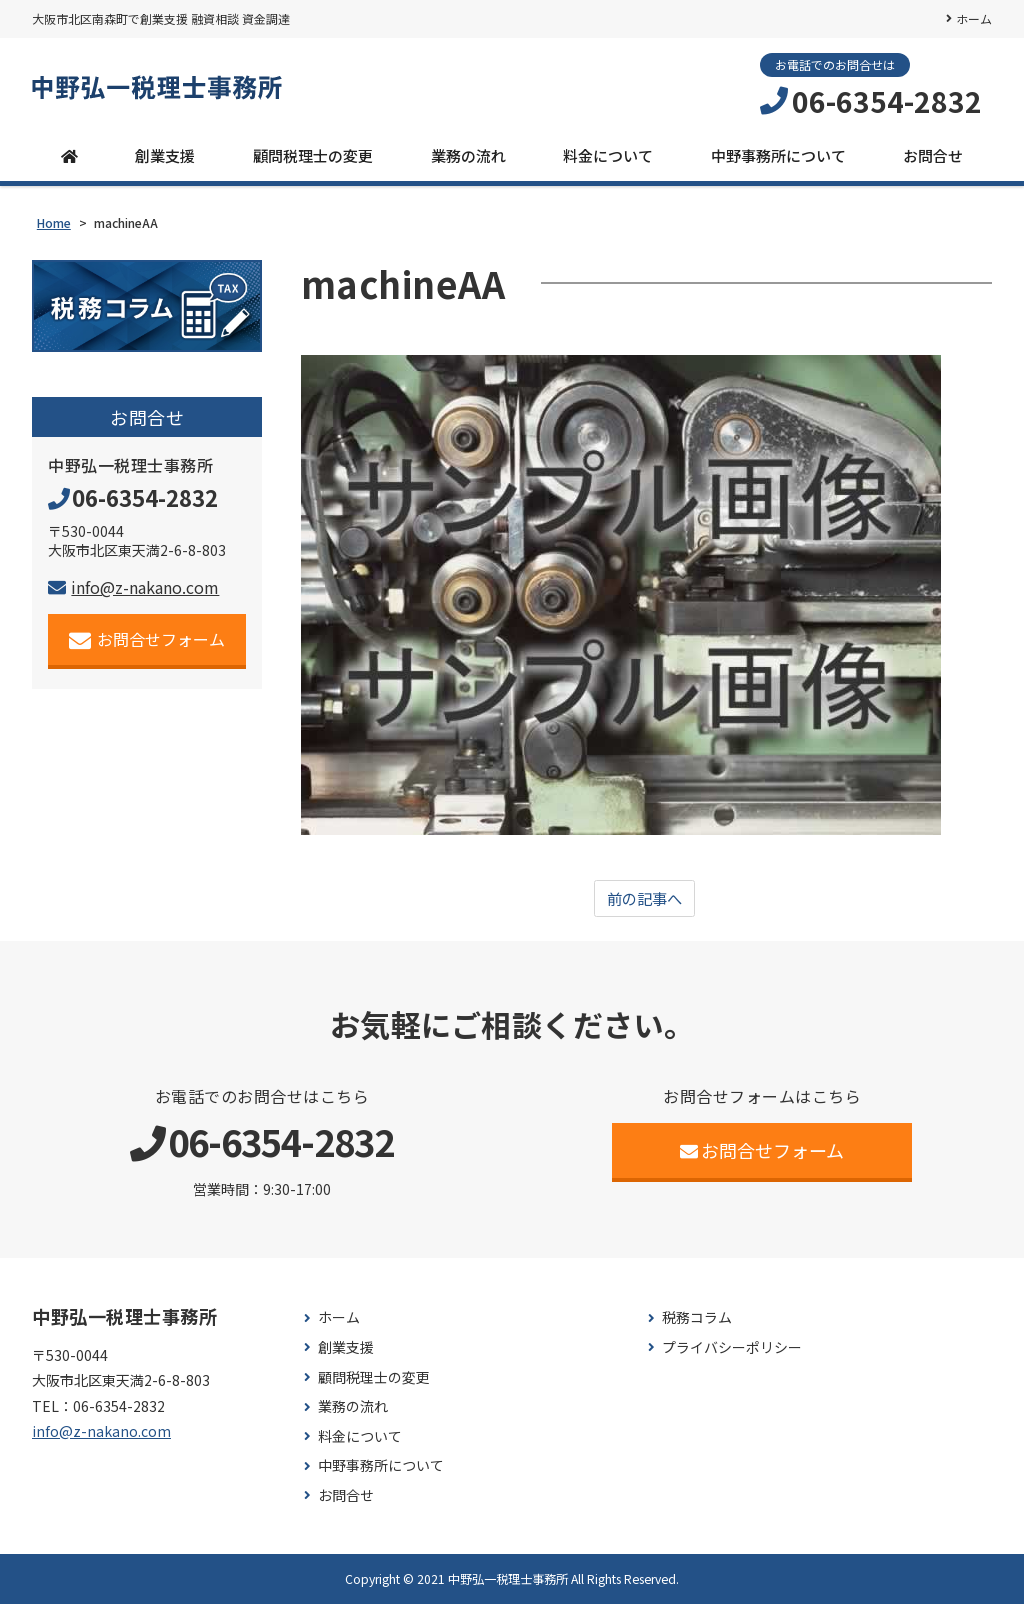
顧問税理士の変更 (313, 156)
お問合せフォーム (147, 641)
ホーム (974, 18)
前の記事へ (644, 901)
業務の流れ (468, 156)
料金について (608, 156)
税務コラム (697, 1320)
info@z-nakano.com (133, 589)
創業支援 (165, 156)
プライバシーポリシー (732, 1350)
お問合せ (933, 156)
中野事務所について (778, 156)
